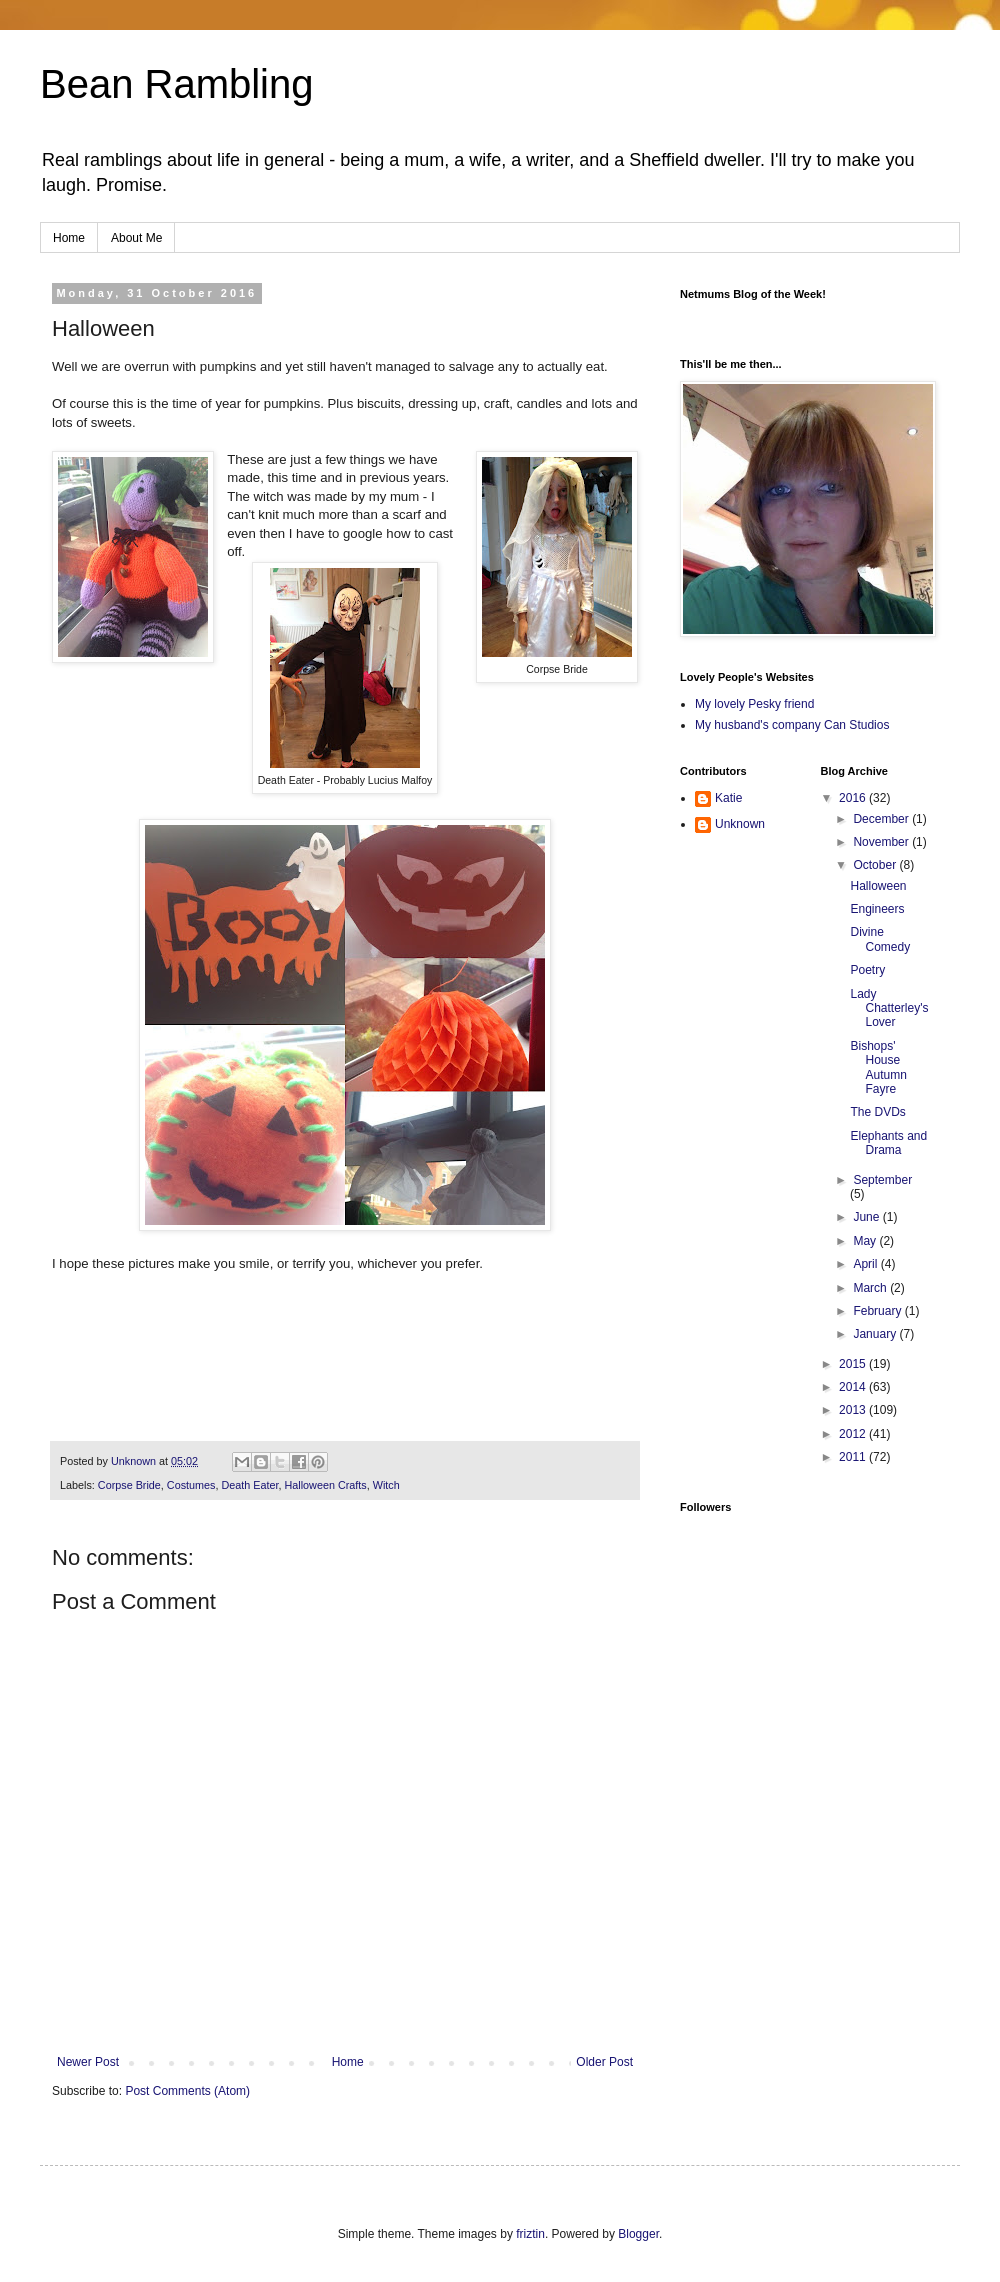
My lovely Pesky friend (754, 704)
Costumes (191, 1485)
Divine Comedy (880, 939)
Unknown (740, 824)
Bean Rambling (177, 84)
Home (69, 238)
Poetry (867, 970)
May (866, 1241)
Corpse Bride (129, 1485)
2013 (854, 1410)
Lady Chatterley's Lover (889, 1008)
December (882, 819)
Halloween (878, 886)
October (876, 865)
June (867, 1217)
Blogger (638, 2234)
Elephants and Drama (888, 1143)
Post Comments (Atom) (187, 2091)
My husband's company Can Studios (792, 725)
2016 (854, 798)
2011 (854, 1457)
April (866, 1264)
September (882, 1180)
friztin (530, 2234)
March (871, 1288)
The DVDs (877, 1112)
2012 (854, 1434)
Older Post (604, 2062)
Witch (386, 1485)
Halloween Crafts (325, 1485)
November (882, 842)
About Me (136, 238)
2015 (854, 1364)
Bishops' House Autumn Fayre (878, 1067)
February (878, 1311)
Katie (728, 798)
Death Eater (249, 1485)
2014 (854, 1387)
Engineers (877, 909)
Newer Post (88, 2062)
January (876, 1334)
